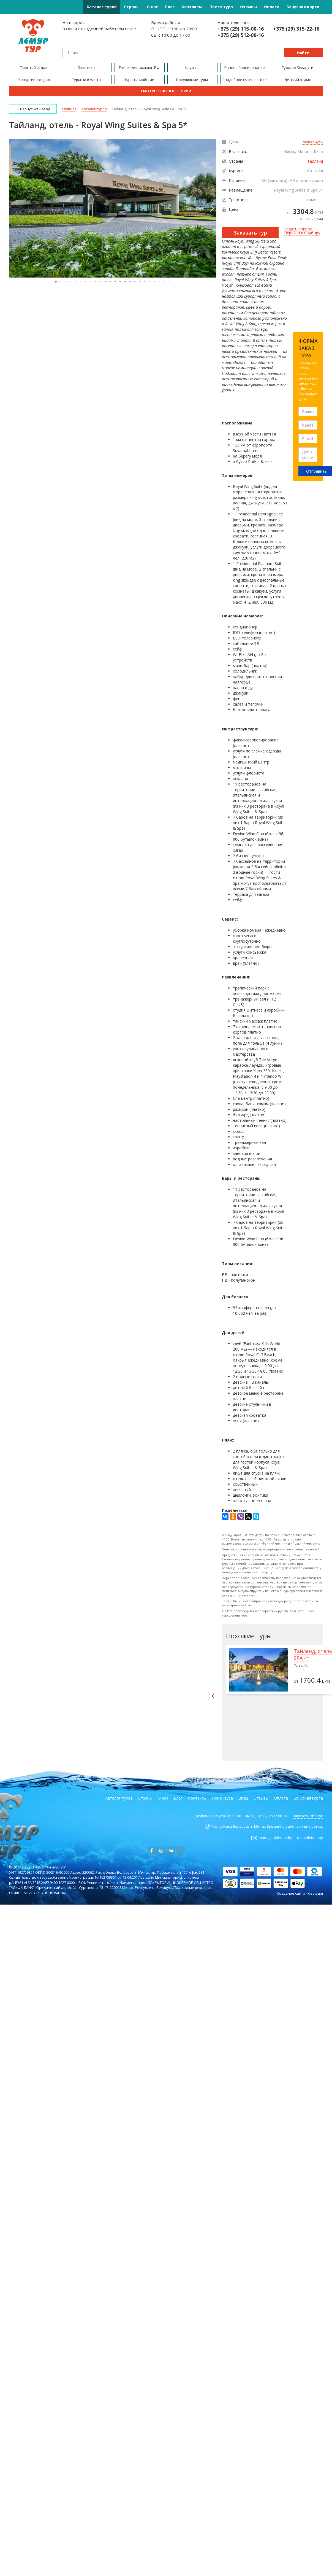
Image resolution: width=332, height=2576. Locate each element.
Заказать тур (250, 232)
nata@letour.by (310, 1837)
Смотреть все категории (166, 90)
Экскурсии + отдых (34, 79)
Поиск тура (221, 6)
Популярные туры (192, 79)
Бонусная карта (303, 6)
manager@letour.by (275, 1837)
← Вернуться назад (33, 108)
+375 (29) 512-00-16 (240, 35)
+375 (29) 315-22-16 (296, 29)
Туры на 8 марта (87, 79)
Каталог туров (102, 6)
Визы (243, 1798)
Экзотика (87, 67)
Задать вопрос (298, 229)
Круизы (192, 67)
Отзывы (248, 6)
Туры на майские (139, 79)
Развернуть (312, 141)
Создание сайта (291, 1893)
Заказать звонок (308, 1815)
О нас (152, 6)
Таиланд (315, 161)
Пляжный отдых (34, 67)
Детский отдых (298, 79)
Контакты (192, 6)
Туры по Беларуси (298, 67)
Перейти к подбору (302, 232)
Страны (132, 6)
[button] (211, 208)
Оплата (271, 6)
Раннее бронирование (245, 67)
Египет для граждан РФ (139, 67)
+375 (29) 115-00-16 (240, 29)
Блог (170, 6)
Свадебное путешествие (245, 79)
